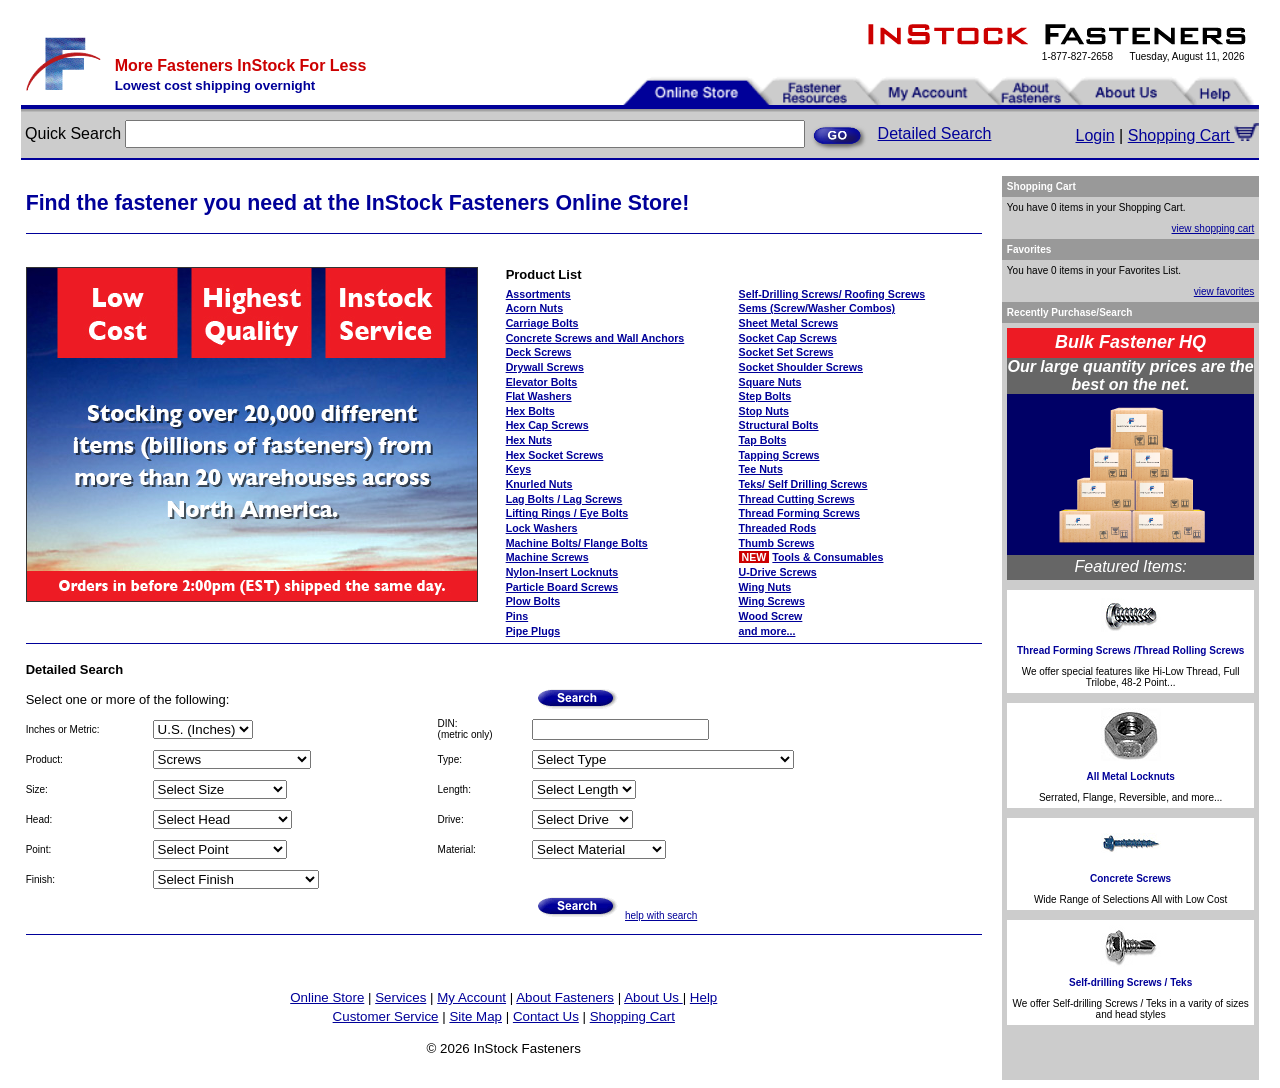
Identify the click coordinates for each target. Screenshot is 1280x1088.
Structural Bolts (779, 425)
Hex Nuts (529, 440)
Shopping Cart (1194, 135)
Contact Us (546, 1016)
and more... (767, 631)
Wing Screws (772, 601)
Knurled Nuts (539, 484)
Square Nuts (770, 382)
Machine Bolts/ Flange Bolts (577, 543)
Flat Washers (539, 396)
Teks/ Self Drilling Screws (803, 484)
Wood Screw (771, 616)
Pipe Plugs (533, 631)
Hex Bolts (530, 411)
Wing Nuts (765, 587)
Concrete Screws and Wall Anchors (595, 338)
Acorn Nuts (534, 308)
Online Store (327, 997)
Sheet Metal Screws (789, 323)
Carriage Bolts (542, 323)
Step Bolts (765, 396)
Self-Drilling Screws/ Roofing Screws (832, 294)
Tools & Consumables (827, 557)
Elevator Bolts (542, 382)
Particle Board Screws (562, 587)
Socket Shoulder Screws (801, 367)
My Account (471, 997)
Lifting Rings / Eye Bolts (567, 513)
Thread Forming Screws (799, 513)
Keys (518, 469)
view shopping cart (1213, 228)
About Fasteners (565, 997)
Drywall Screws (545, 367)
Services (400, 997)
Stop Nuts (764, 411)
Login (1095, 135)
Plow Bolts (533, 601)
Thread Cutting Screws (797, 499)
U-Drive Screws (778, 572)
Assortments (538, 294)
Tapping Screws (779, 455)
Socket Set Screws (786, 352)
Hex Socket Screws (555, 455)
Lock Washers (542, 528)
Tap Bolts (763, 440)
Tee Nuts (761, 469)
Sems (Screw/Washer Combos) (817, 308)
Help (703, 997)
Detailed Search (935, 133)
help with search (661, 915)
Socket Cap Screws (788, 338)
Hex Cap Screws (547, 425)
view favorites (1224, 291)
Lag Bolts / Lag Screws (564, 499)
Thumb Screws (777, 543)
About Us (653, 997)
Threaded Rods (778, 528)
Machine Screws (547, 557)
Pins (517, 616)
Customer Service (386, 1016)
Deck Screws (539, 352)
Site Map (475, 1016)
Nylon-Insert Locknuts (562, 572)
